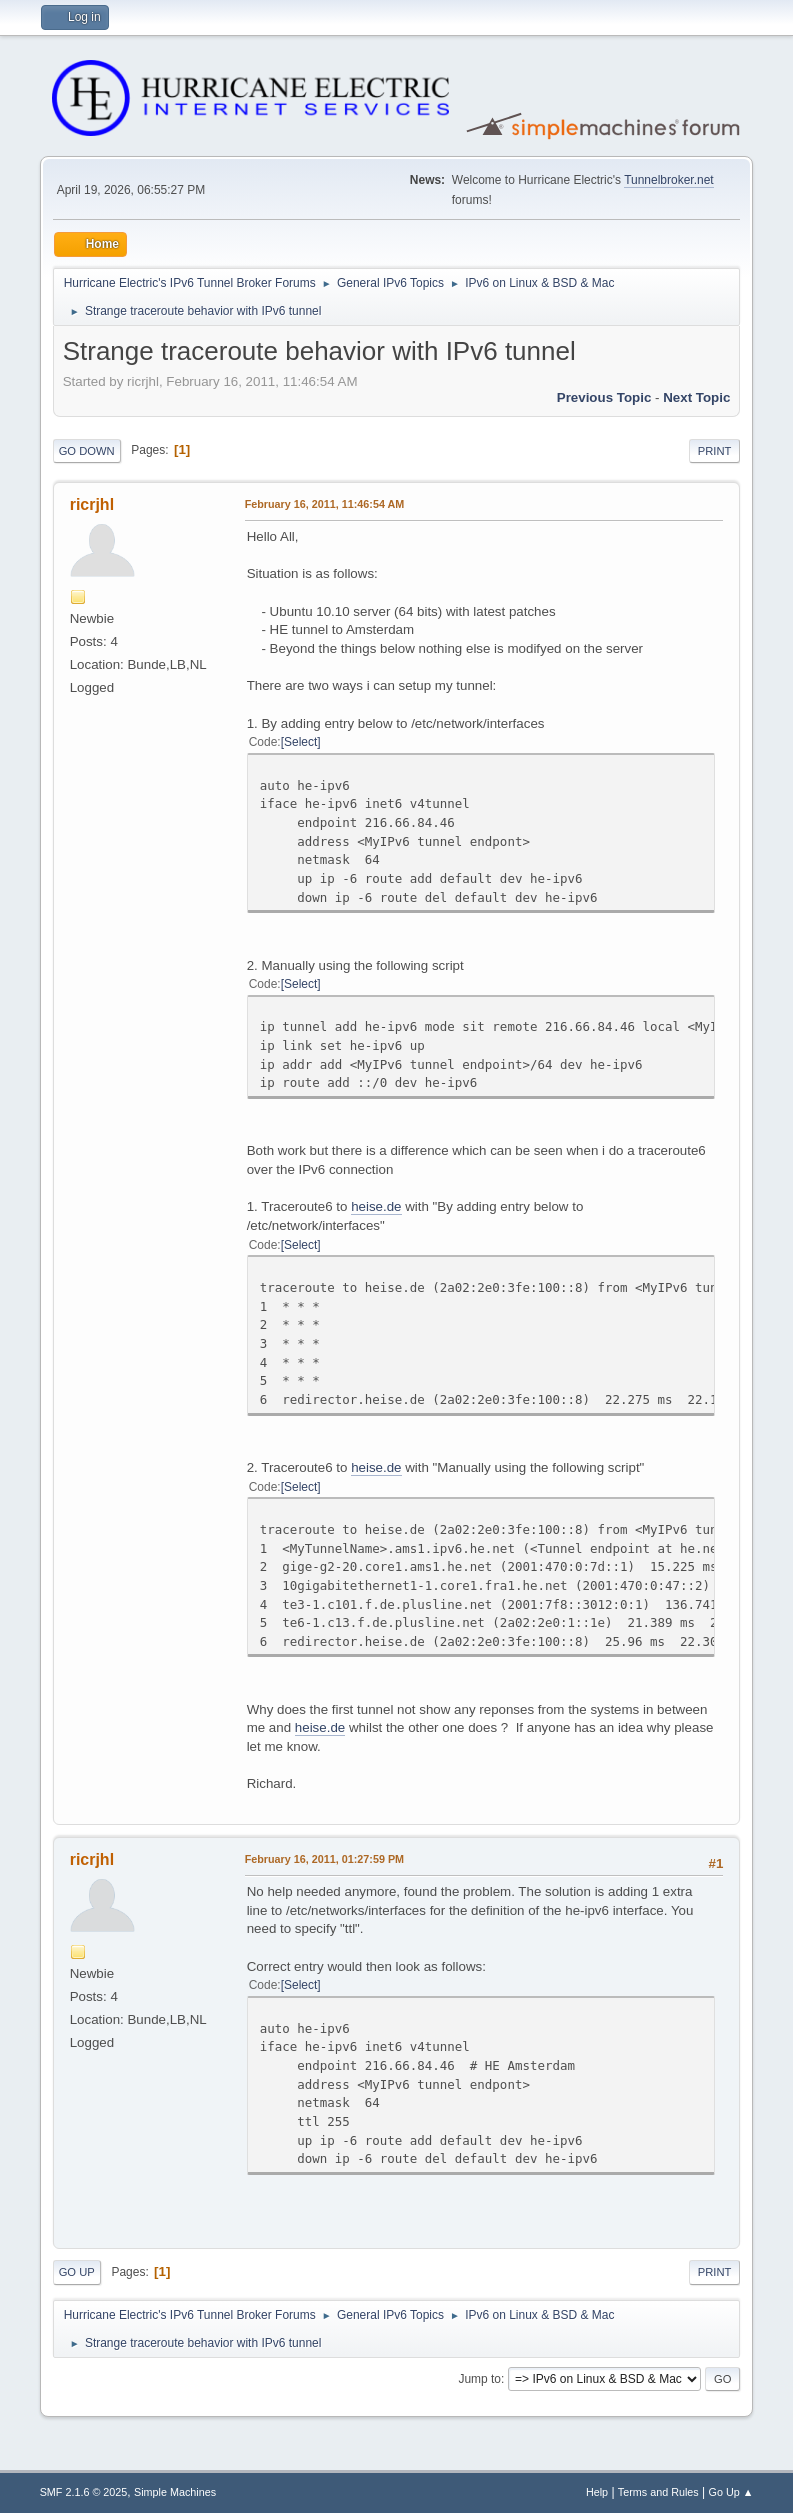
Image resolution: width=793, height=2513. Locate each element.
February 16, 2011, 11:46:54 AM (325, 504)
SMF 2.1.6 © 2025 (84, 2492)
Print (715, 451)
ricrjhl (92, 504)
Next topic (696, 397)
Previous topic (604, 397)
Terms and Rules (658, 2492)
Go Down (87, 451)
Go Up (77, 2272)
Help (597, 2492)
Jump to (479, 2379)
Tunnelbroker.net (669, 180)
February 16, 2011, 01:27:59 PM (324, 1859)
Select (300, 742)
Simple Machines (175, 2492)
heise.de (376, 1206)
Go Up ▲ (731, 2492)
